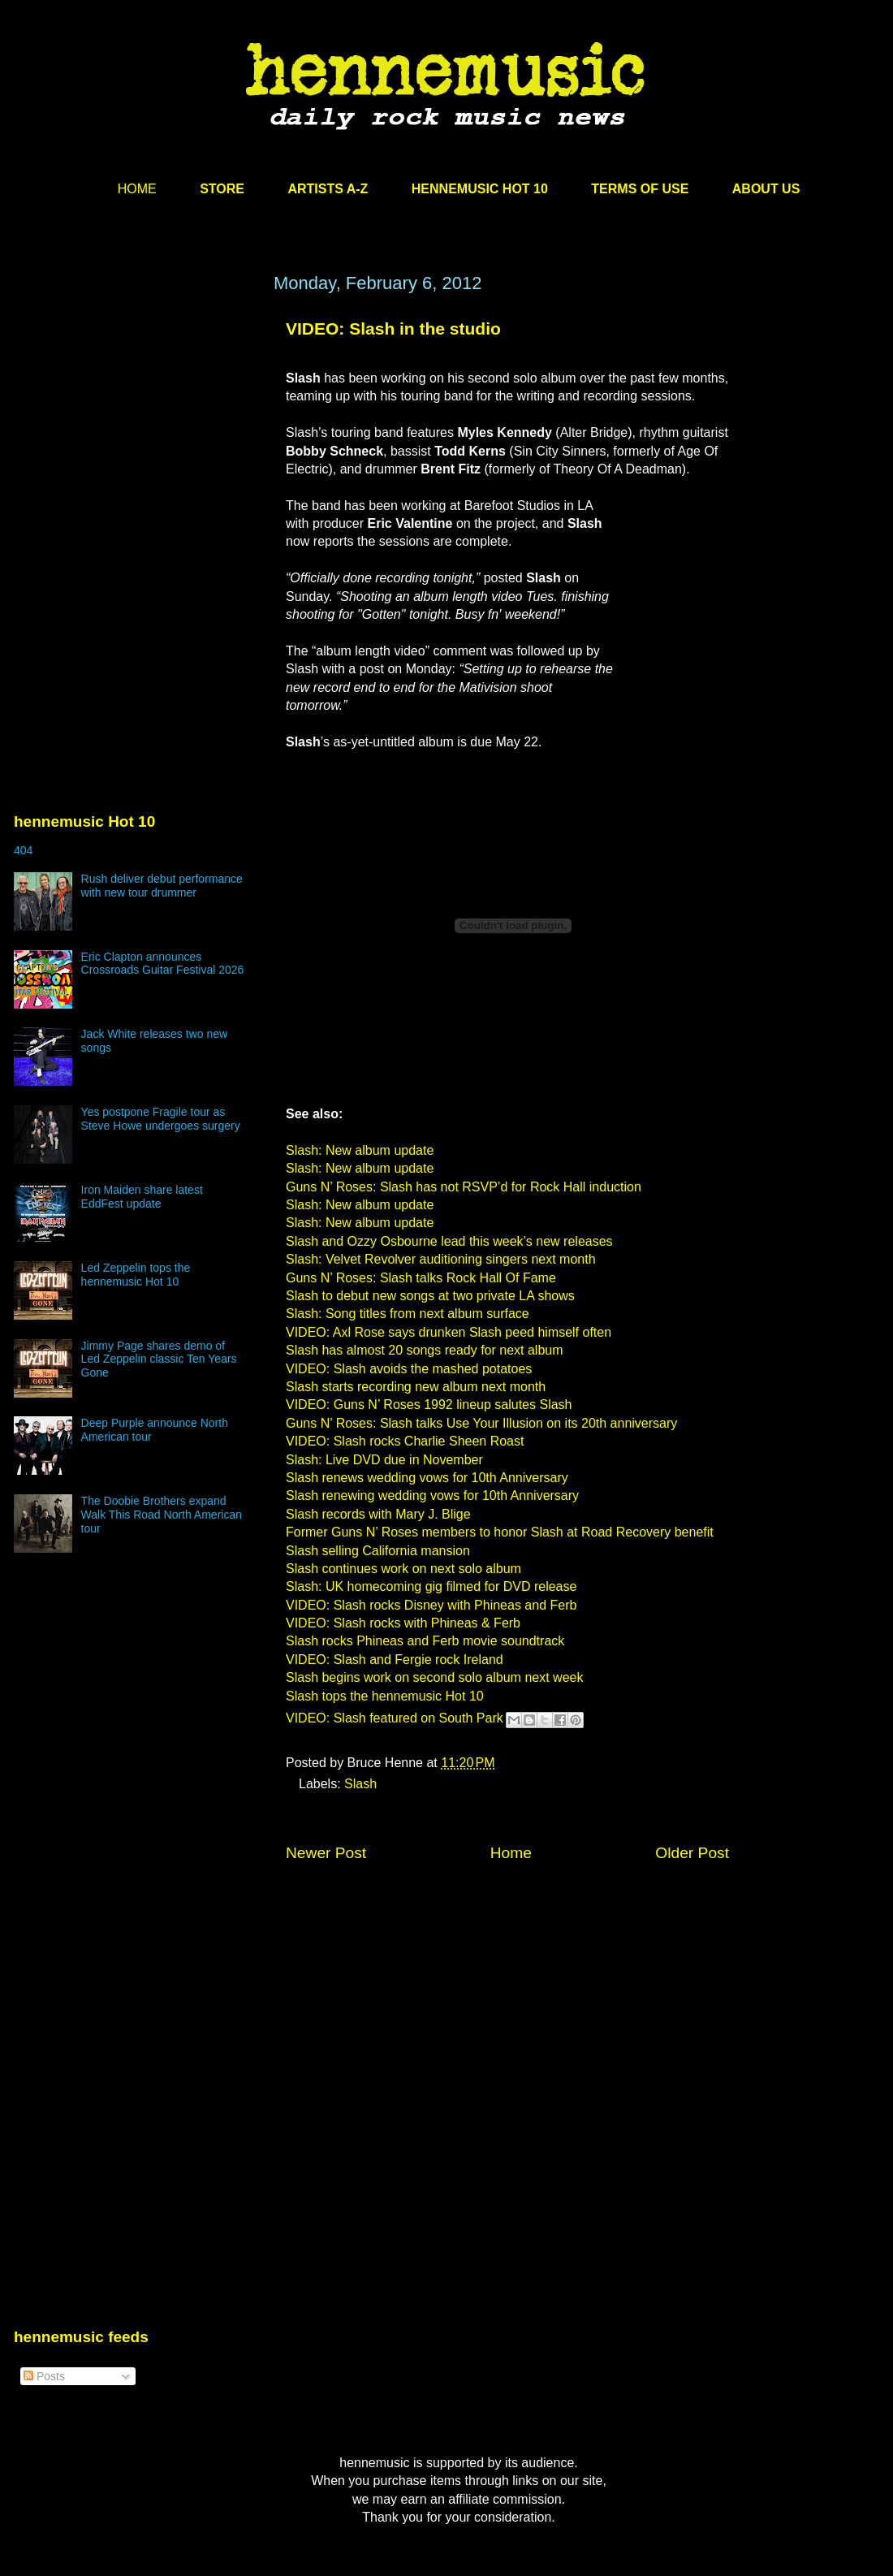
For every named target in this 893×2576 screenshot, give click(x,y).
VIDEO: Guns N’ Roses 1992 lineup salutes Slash (429, 1404)
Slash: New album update (360, 1150)
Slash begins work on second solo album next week (434, 1677)
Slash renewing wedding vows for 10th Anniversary (432, 1495)
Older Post (692, 1852)
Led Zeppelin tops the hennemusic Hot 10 (136, 1274)
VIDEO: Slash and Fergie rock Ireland (394, 1659)
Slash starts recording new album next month (416, 1387)
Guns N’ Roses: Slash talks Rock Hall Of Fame (421, 1278)
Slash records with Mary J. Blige (378, 1514)
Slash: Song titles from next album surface (407, 1313)
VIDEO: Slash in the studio (393, 328)
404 (23, 850)
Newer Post (326, 1852)
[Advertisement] (135, 427)
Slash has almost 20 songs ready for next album (424, 1350)
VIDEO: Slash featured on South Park (394, 1718)
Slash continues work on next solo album (403, 1568)
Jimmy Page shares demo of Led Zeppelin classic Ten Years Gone (159, 1359)
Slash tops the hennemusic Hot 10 (385, 1696)
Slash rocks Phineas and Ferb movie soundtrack (425, 1641)
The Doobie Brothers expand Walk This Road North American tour (161, 1514)
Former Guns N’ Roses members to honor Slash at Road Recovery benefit (500, 1532)
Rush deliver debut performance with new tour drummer (162, 885)
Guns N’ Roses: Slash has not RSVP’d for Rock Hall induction (463, 1187)
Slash (360, 1784)
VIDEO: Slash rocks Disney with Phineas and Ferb (431, 1605)
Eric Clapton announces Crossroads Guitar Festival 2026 (162, 963)
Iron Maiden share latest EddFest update (142, 1196)
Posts (44, 2376)
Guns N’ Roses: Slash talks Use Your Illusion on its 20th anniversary (481, 1423)
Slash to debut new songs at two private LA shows (430, 1296)
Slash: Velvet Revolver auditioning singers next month (441, 1259)
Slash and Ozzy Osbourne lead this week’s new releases (449, 1241)
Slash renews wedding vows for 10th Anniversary (427, 1478)
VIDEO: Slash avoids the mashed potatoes (409, 1369)
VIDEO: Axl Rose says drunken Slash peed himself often (448, 1332)
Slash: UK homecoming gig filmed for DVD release (431, 1586)
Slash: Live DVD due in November (384, 1460)
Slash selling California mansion (378, 1551)
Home (511, 1852)
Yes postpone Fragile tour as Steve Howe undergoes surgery (160, 1118)
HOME (137, 189)
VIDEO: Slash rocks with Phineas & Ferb (403, 1623)
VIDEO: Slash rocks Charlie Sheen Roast (405, 1441)
